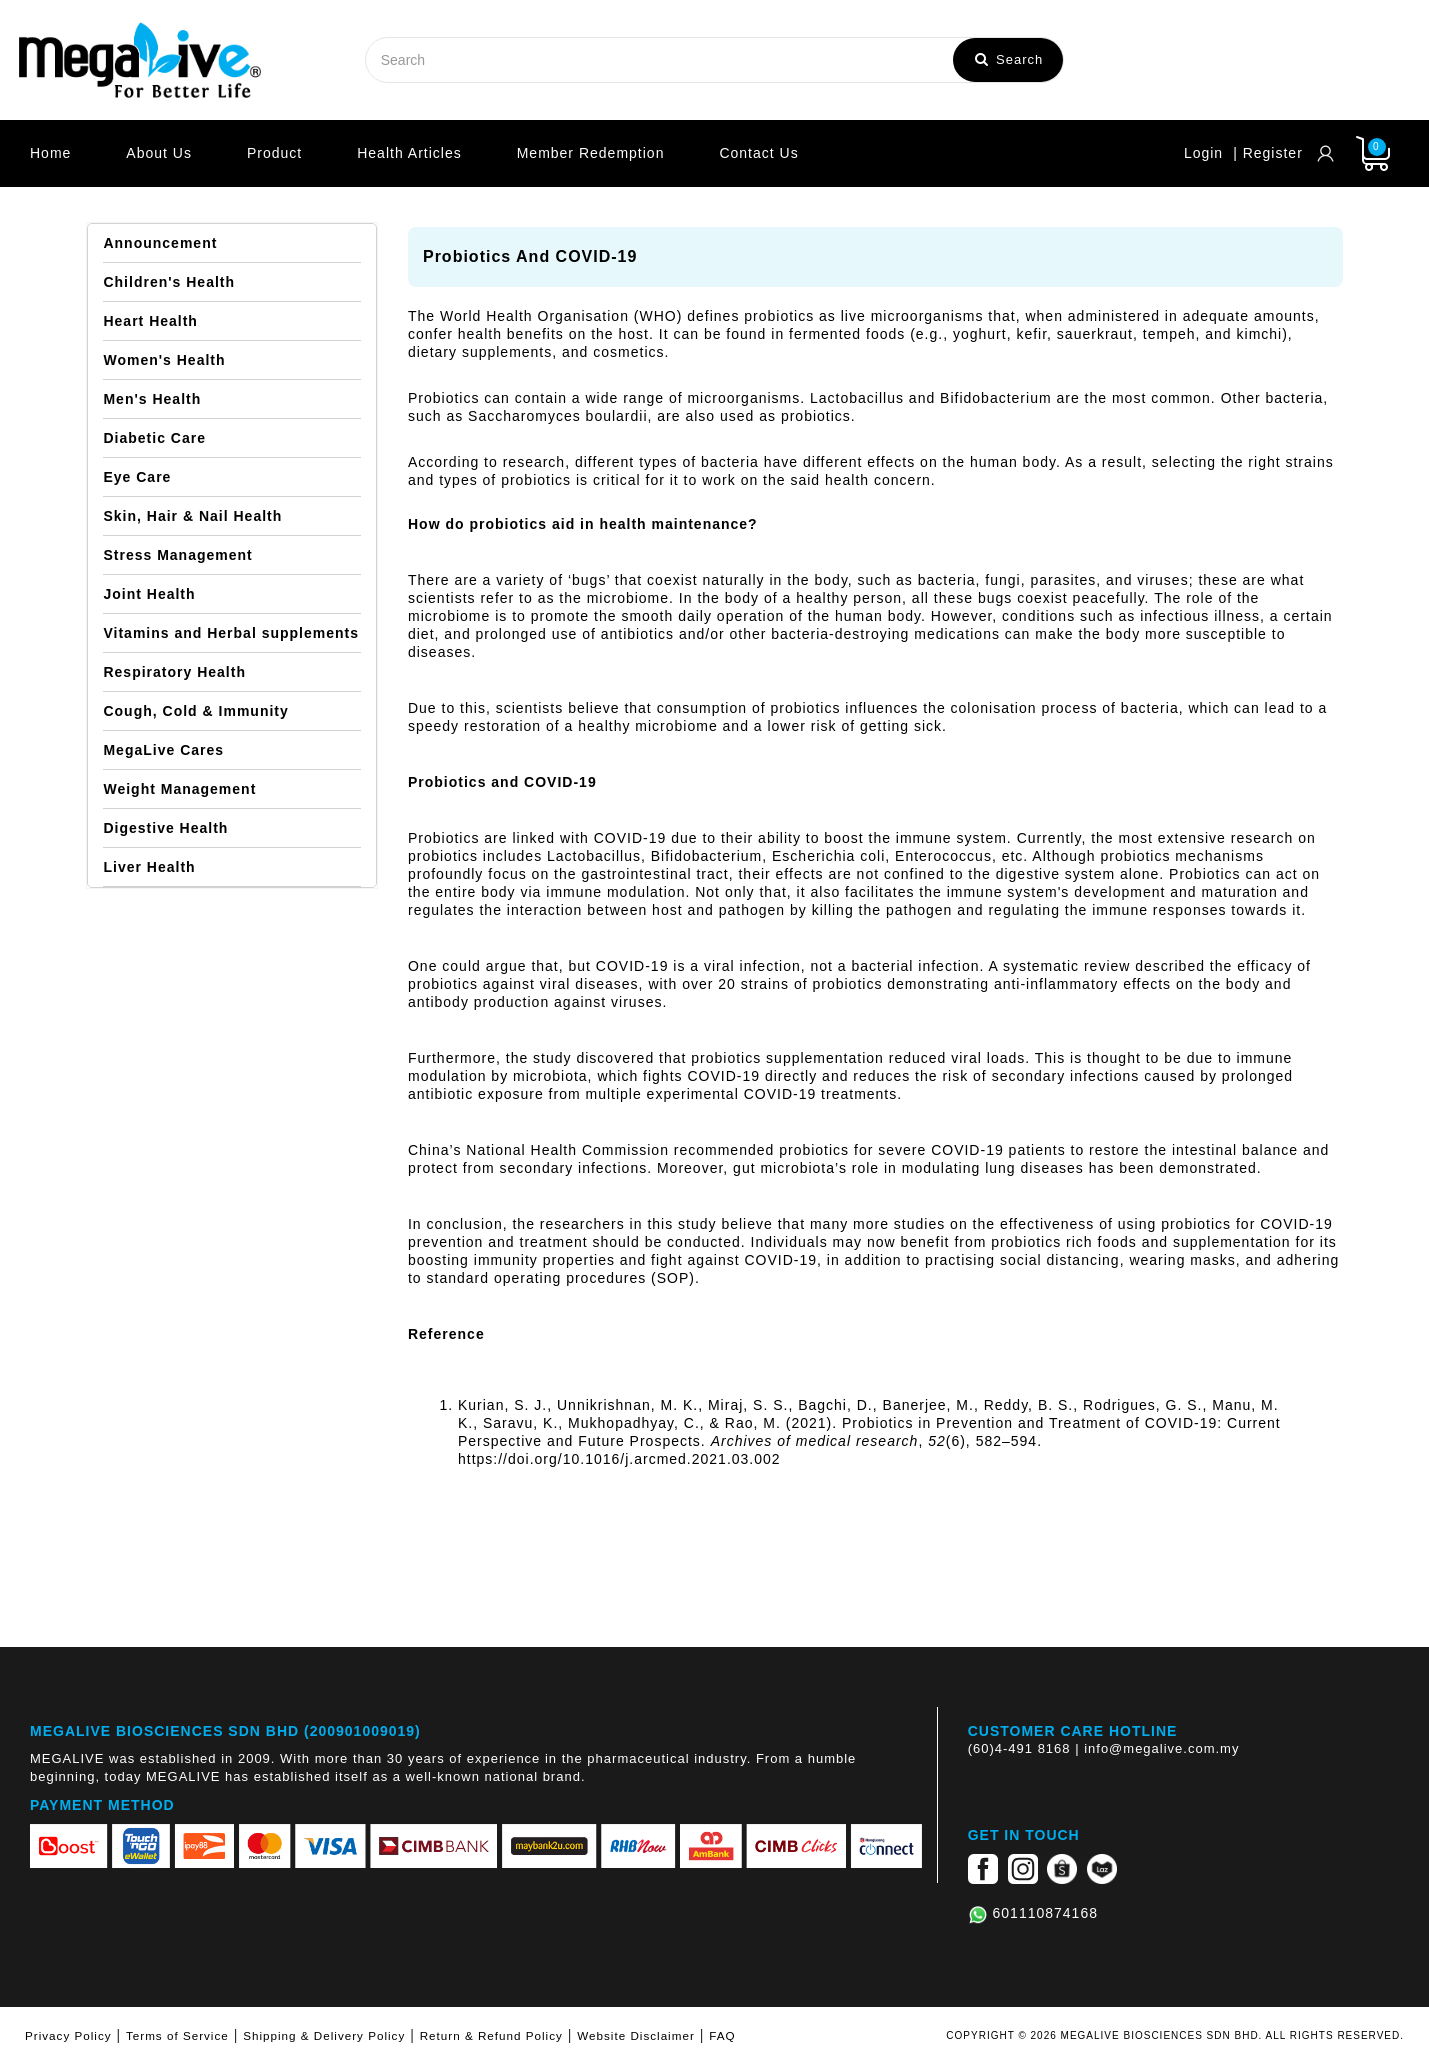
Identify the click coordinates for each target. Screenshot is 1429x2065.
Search (1009, 59)
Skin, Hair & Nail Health (192, 516)
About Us (159, 153)
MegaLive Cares (163, 750)
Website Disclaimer (636, 2035)
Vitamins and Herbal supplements (231, 633)
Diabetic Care (154, 438)
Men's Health (152, 399)
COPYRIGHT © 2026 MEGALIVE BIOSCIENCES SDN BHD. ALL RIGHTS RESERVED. (1175, 2035)
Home (50, 153)
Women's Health (164, 360)
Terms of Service (177, 2035)
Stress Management (177, 555)
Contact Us (758, 153)
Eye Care (137, 477)
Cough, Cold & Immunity (195, 711)
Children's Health (169, 282)
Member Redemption (591, 153)
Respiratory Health (174, 672)
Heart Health (150, 321)
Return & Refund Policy (491, 2035)
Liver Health (149, 867)
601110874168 (1045, 1913)
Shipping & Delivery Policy (324, 2035)
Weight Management (179, 789)
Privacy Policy (68, 2035)
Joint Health (149, 594)
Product (274, 153)
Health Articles (409, 153)
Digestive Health (165, 828)
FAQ (722, 2035)
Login (1203, 153)
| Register (1268, 153)
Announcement (160, 243)
